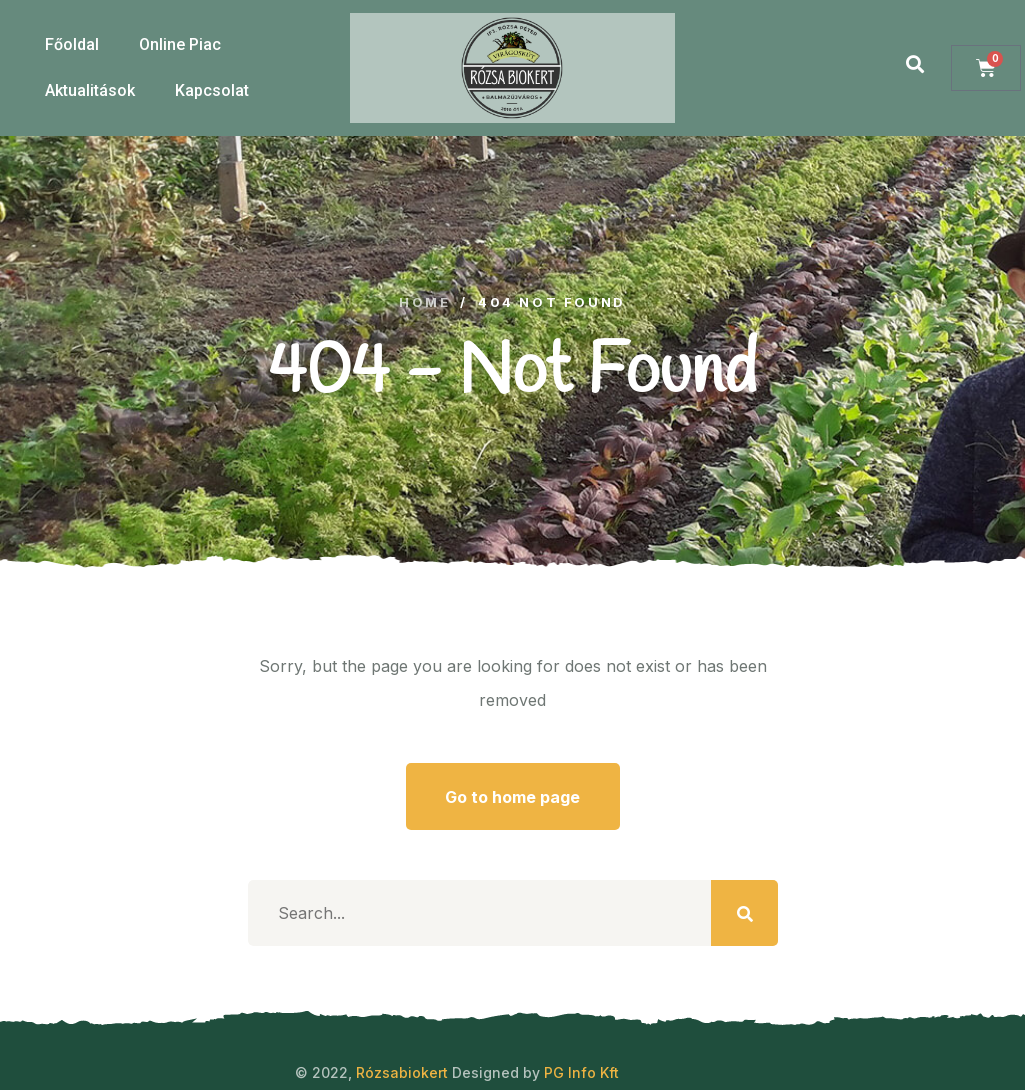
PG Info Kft (581, 1072)
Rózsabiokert (402, 1072)
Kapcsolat (212, 90)
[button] (914, 63)
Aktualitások (90, 90)
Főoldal (72, 44)
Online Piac (180, 44)
